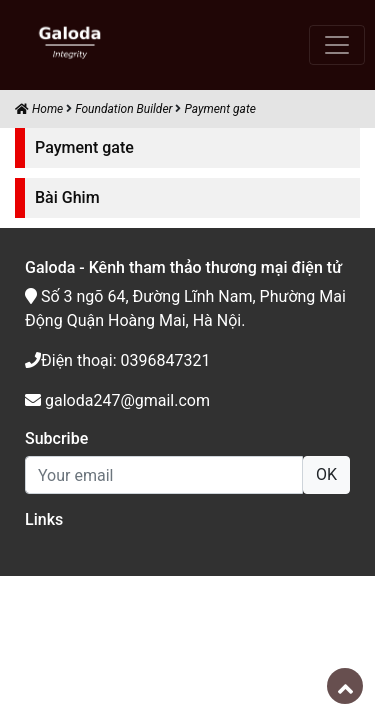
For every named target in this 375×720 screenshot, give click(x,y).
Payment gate (219, 109)
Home (39, 109)
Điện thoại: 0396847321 (117, 360)
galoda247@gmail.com (117, 400)
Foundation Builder (123, 109)
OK (326, 474)
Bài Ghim (67, 197)
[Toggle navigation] (337, 45)
